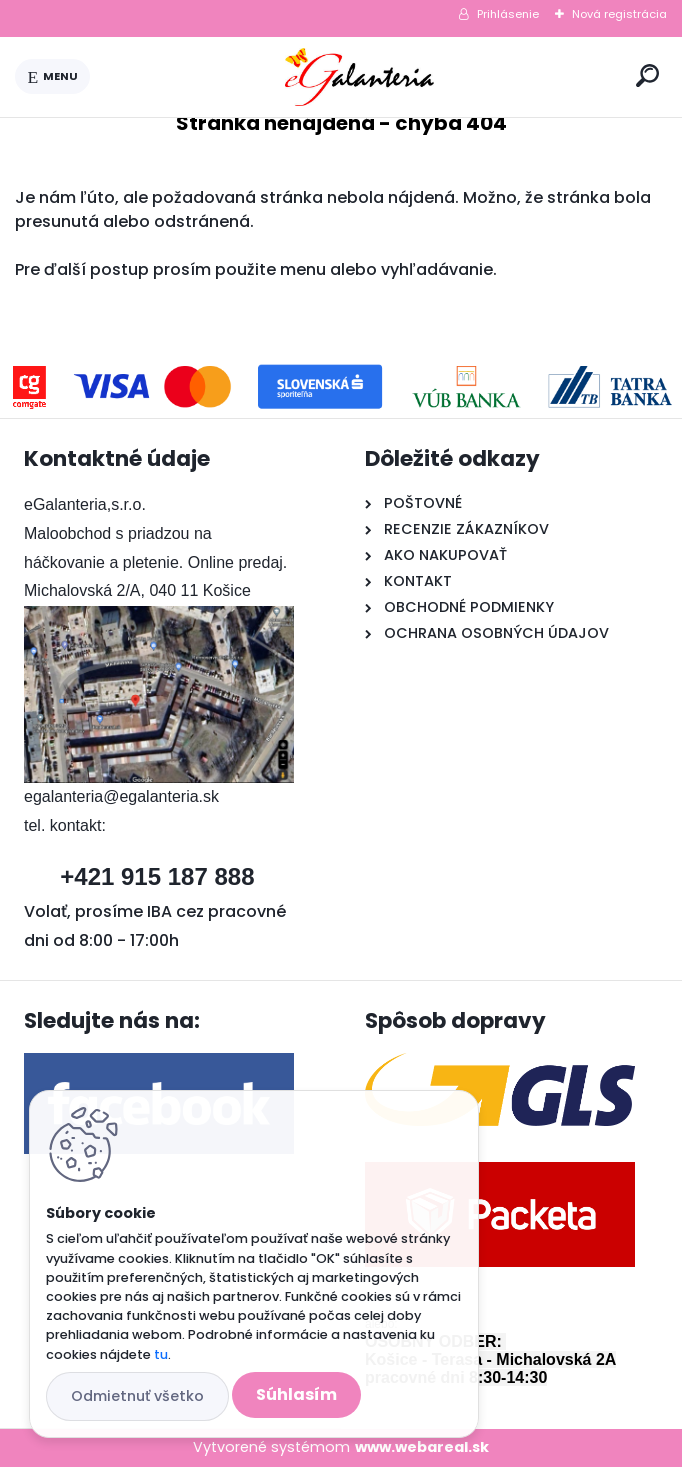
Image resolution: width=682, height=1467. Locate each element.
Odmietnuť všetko (137, 1396)
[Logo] (359, 77)
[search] (647, 75)
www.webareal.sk (422, 1447)
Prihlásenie (508, 14)
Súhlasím (296, 1394)
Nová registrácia (619, 14)
